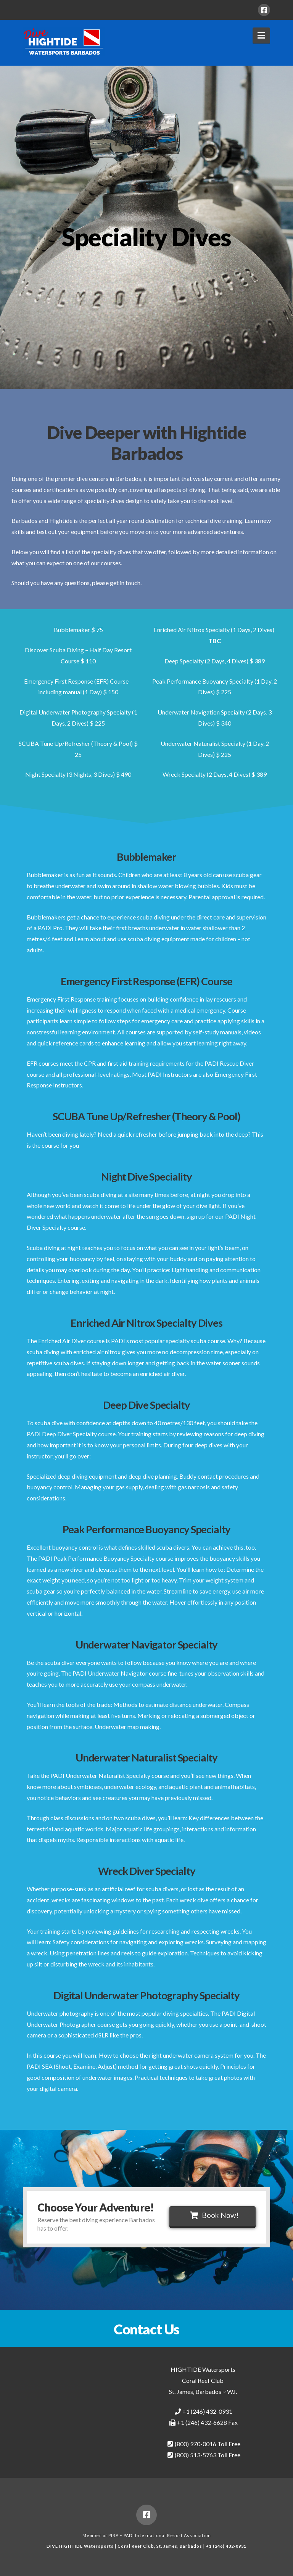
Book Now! (214, 2215)
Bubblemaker (146, 856)
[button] (261, 35)
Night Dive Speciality (146, 1176)
